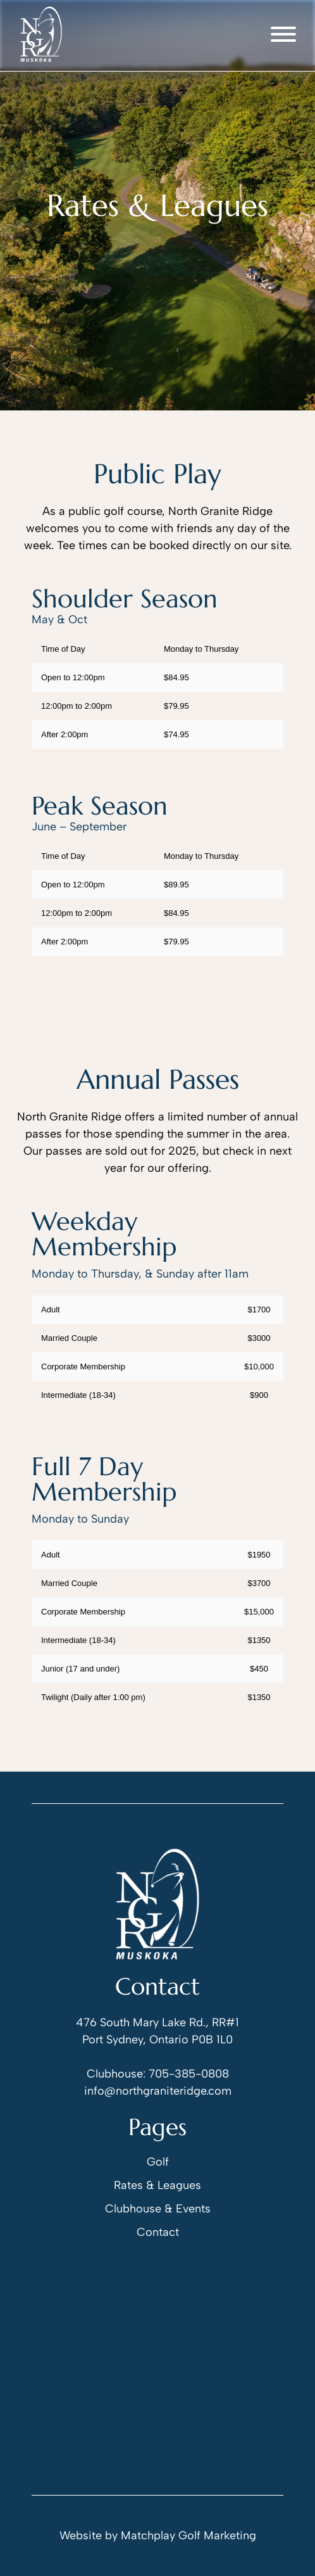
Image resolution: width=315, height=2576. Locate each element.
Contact (158, 2232)
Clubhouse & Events (158, 2209)
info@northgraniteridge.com (158, 2091)
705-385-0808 (189, 2074)
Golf (158, 2162)
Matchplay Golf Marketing (188, 2535)
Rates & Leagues (157, 2185)
